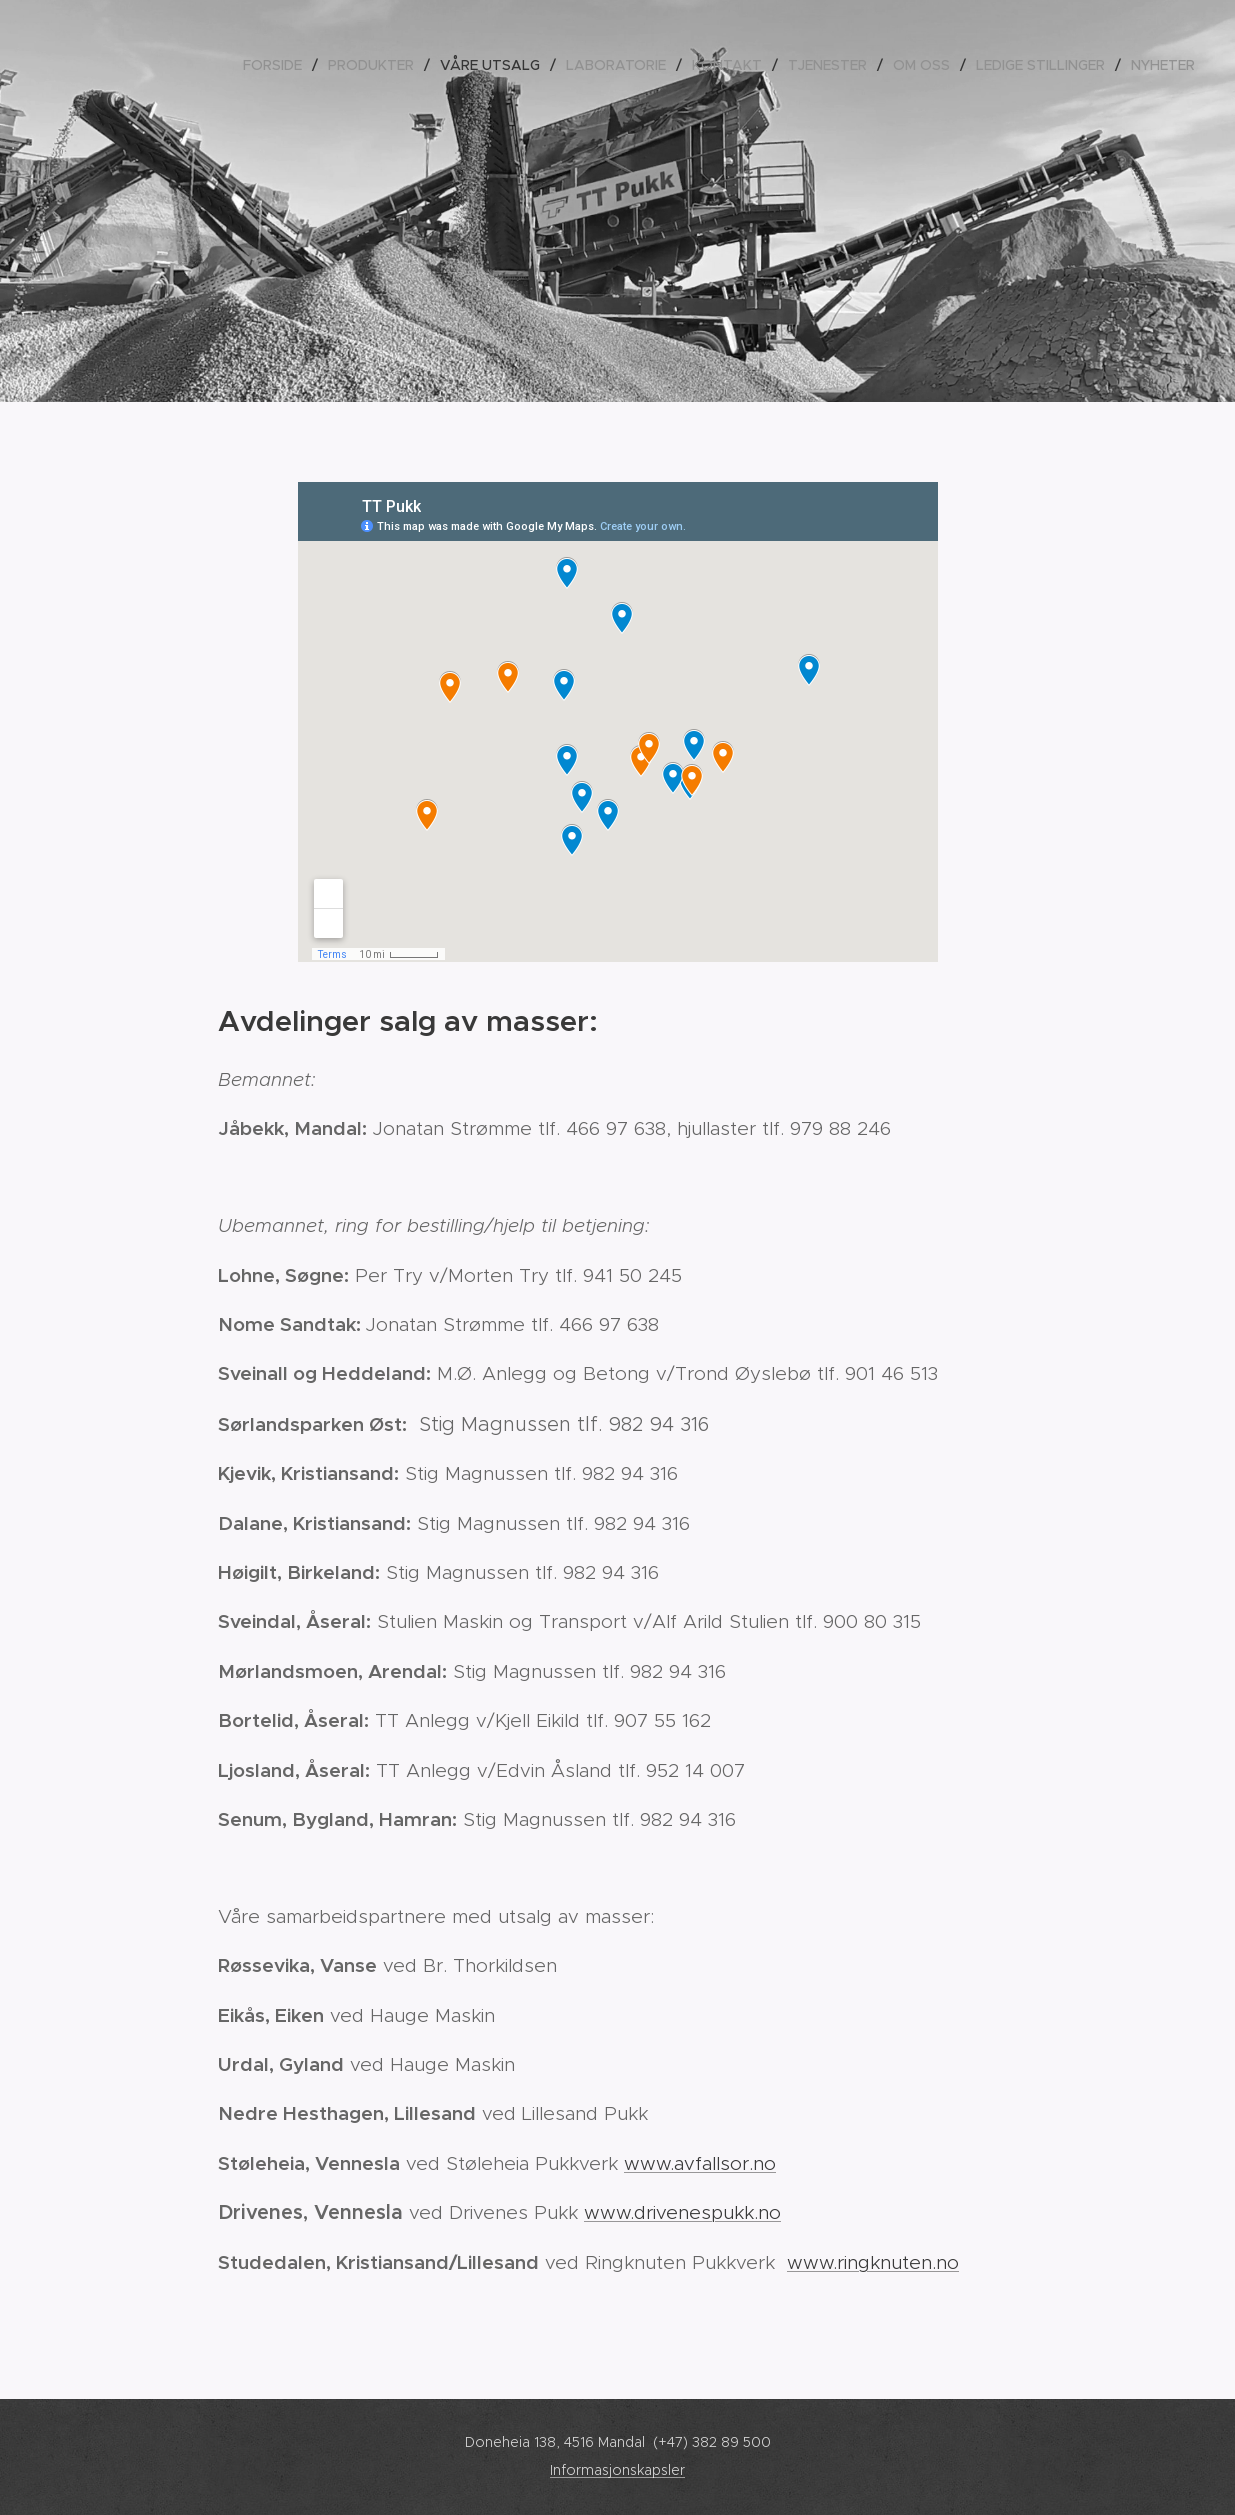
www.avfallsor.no (700, 2163)
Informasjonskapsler (617, 2470)
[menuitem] (278, 65)
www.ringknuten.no (873, 2262)
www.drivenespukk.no (682, 2212)
